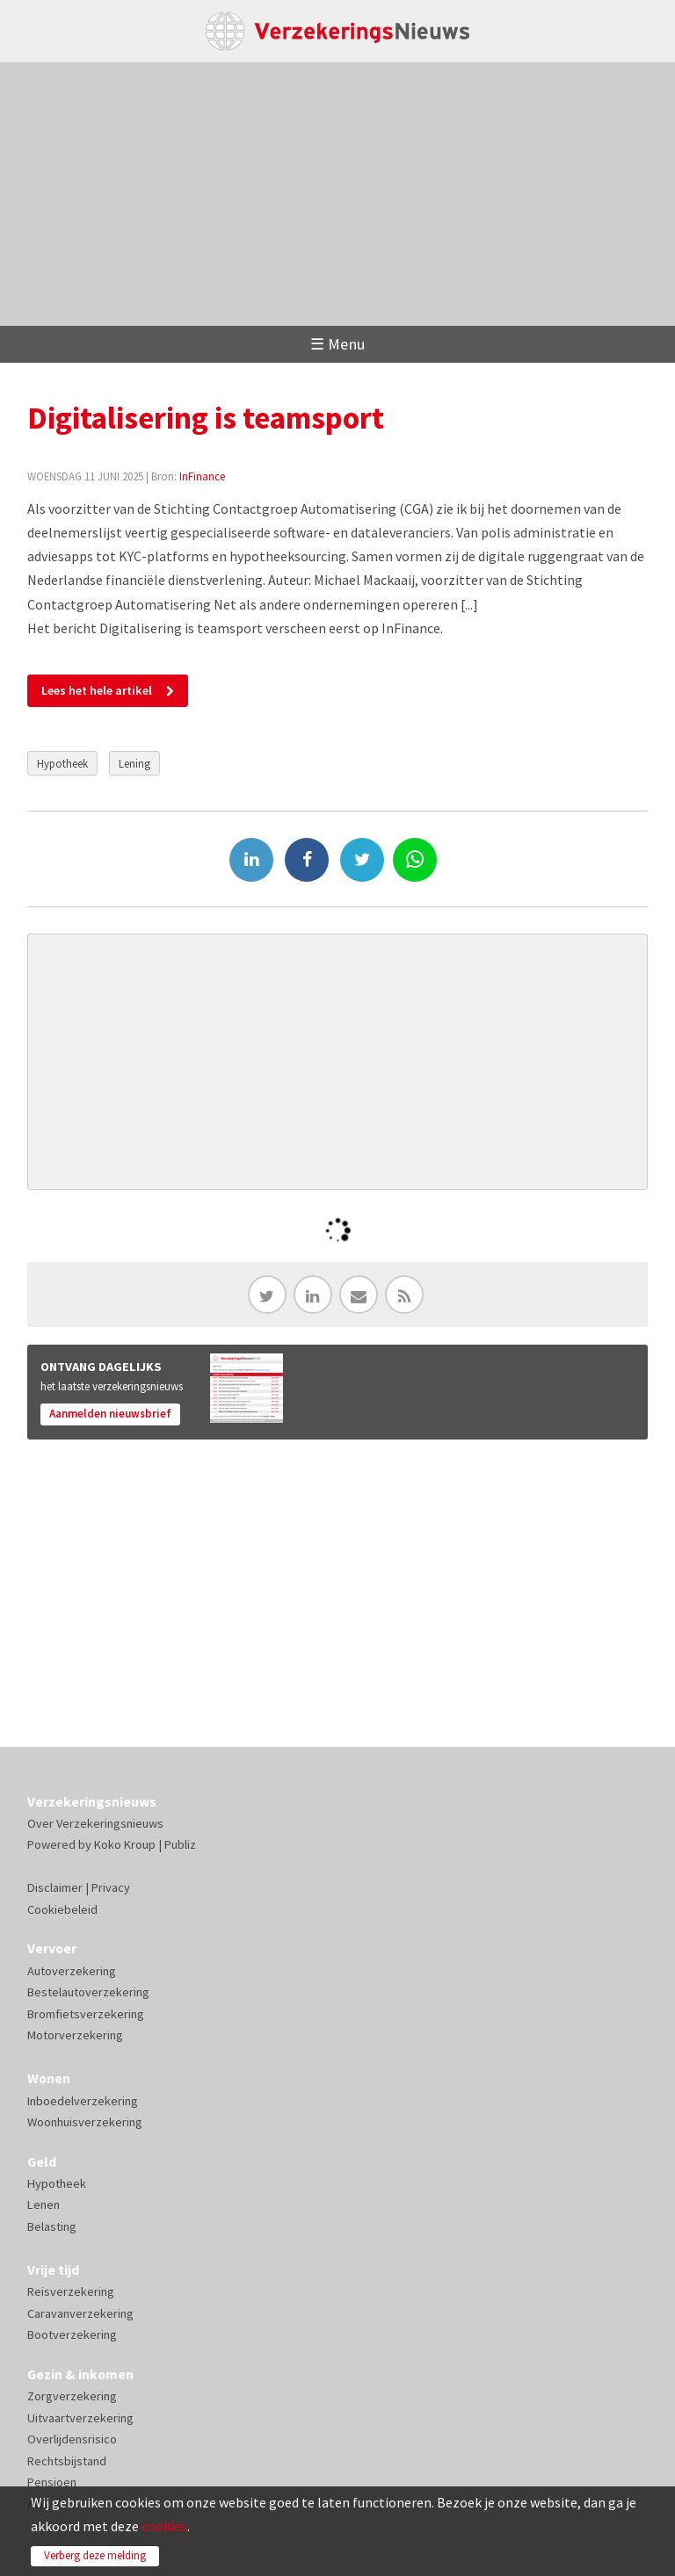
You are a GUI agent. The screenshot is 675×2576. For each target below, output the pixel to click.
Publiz (180, 1844)
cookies (164, 2526)
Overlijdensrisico (72, 2439)
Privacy (110, 1887)
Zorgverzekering (72, 2396)
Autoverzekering (71, 1971)
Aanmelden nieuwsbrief (110, 1413)
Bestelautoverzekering (88, 1992)
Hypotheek (62, 763)
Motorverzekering (75, 2035)
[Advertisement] (337, 194)
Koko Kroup (125, 1844)
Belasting (51, 2226)
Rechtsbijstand (66, 2461)
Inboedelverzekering (82, 2101)
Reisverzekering (70, 2291)
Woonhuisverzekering (84, 2122)
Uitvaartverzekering (80, 2418)
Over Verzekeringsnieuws (95, 1823)
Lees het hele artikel (96, 690)
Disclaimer (55, 1887)
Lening (134, 763)
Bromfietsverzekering (85, 2014)
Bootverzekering (72, 2334)
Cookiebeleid (62, 1909)
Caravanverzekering (80, 2313)
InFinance (202, 476)
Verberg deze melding (95, 2555)
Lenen (43, 2204)
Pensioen (51, 2482)
